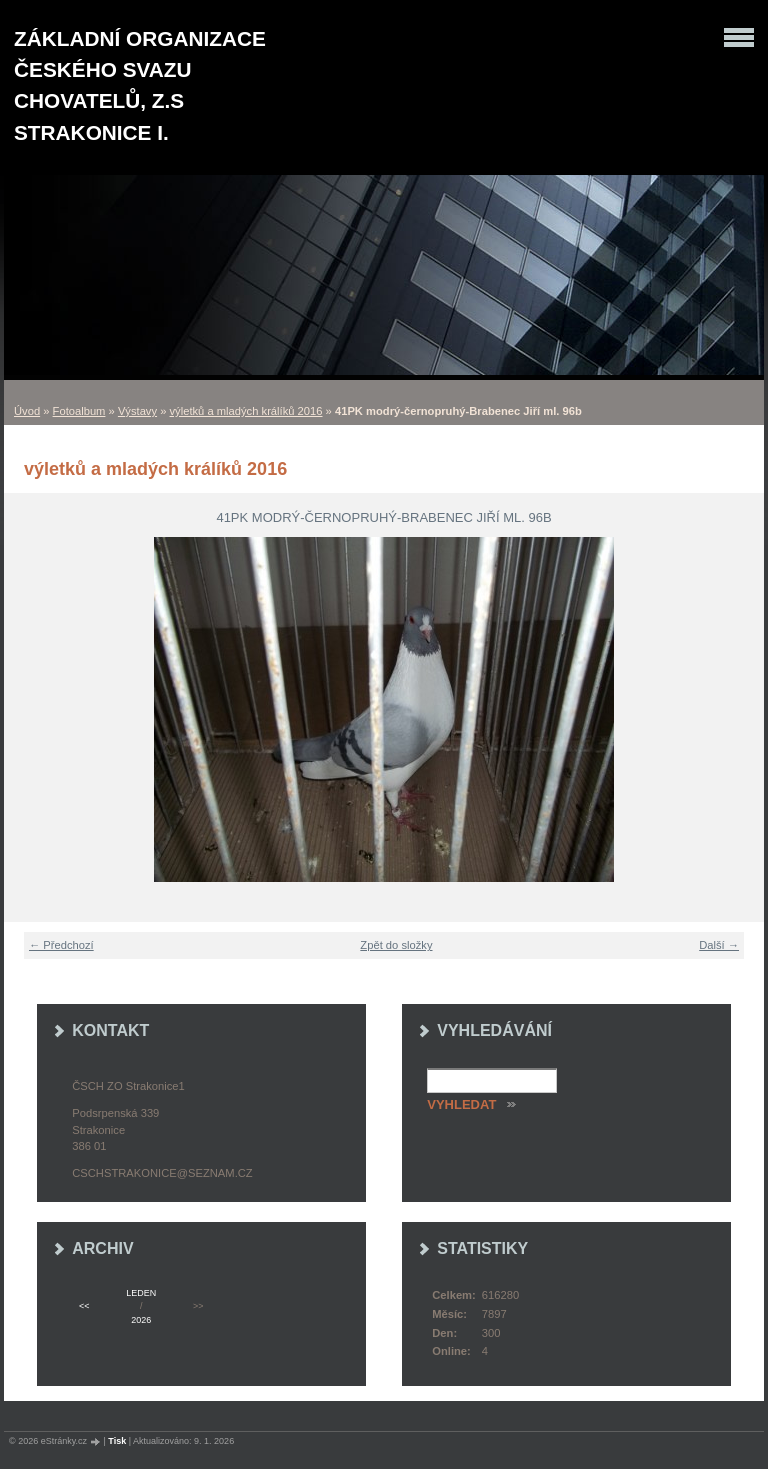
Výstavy (137, 411)
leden (141, 1293)
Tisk (117, 1441)
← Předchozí (61, 945)
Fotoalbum (79, 411)
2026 (141, 1320)
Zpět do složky (396, 945)
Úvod (27, 411)
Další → (719, 945)
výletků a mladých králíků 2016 (246, 411)
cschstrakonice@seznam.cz (162, 1173)
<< (84, 1306)
